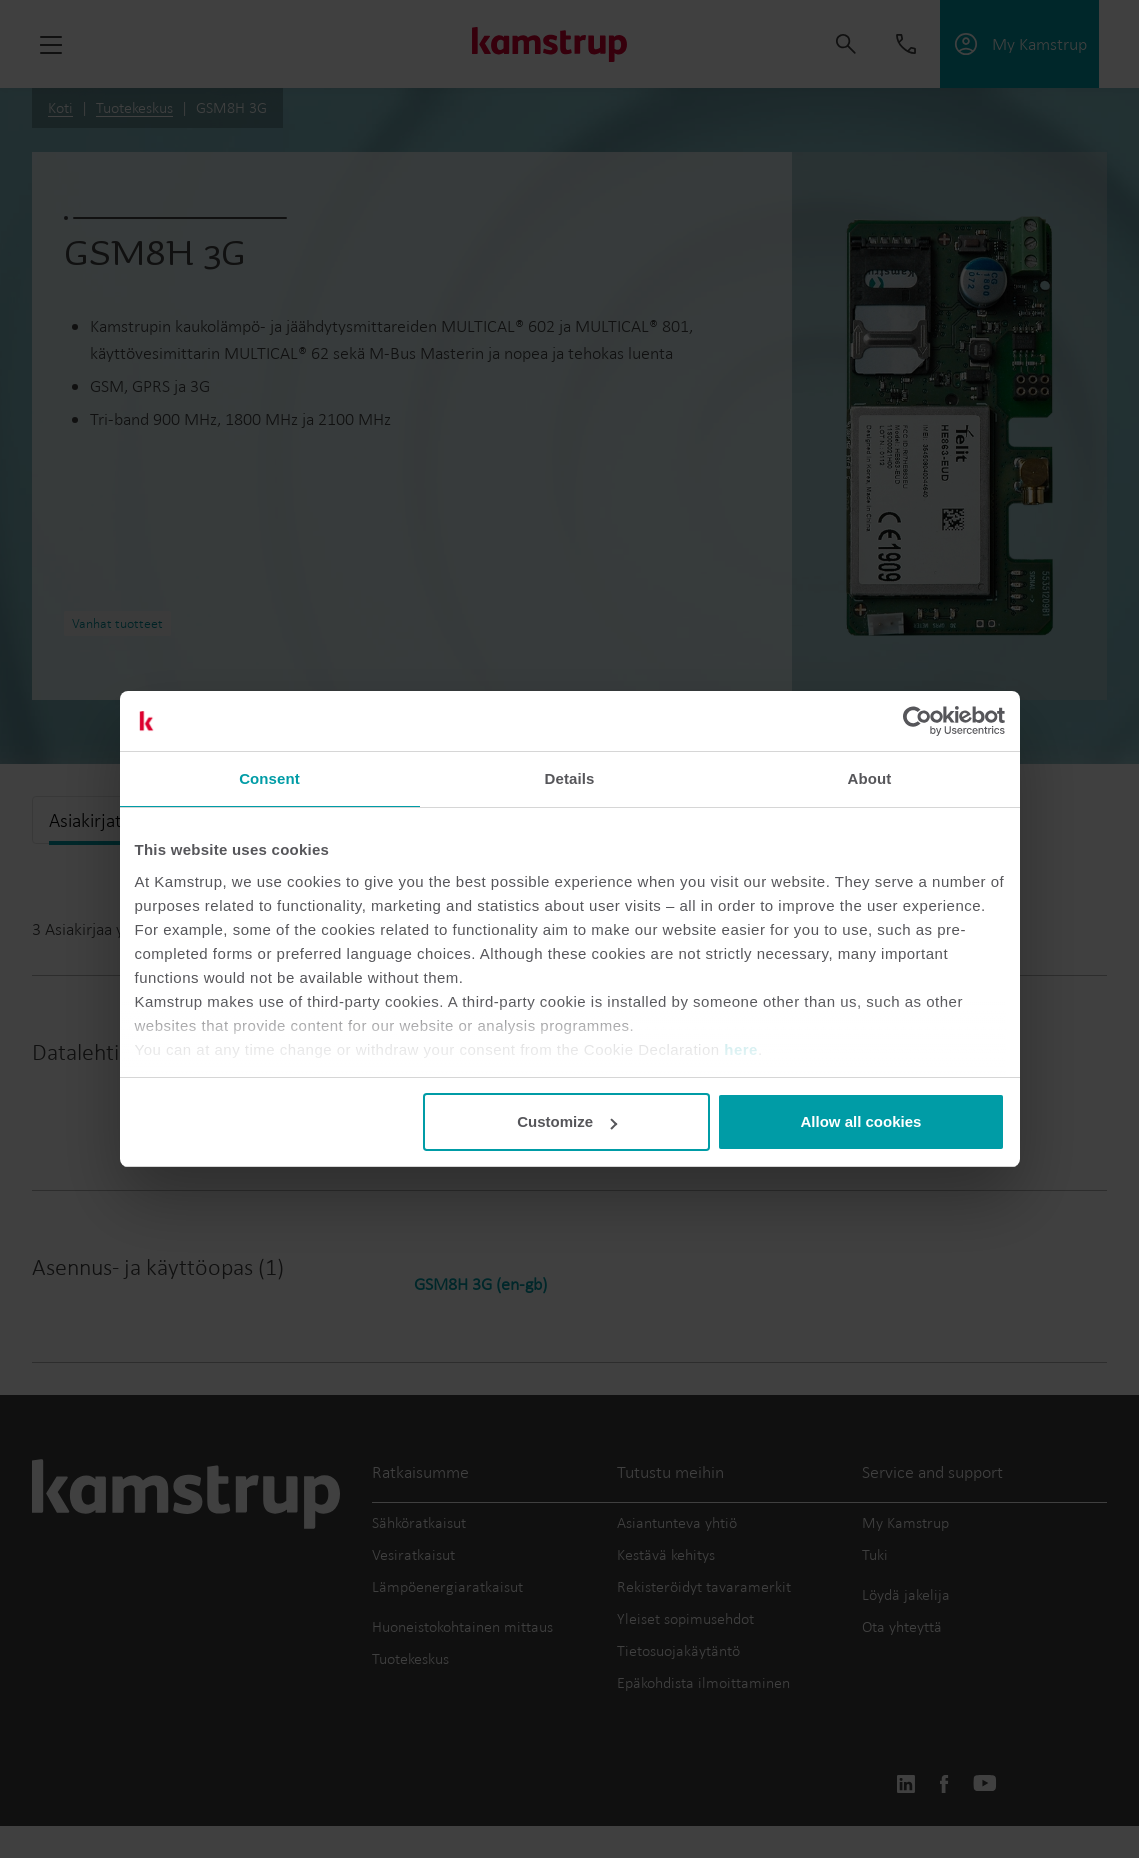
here (741, 1049)
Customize (567, 1121)
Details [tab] (570, 778)
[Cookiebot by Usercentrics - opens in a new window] (917, 721)
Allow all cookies (861, 1121)
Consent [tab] (269, 778)
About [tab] (870, 778)
